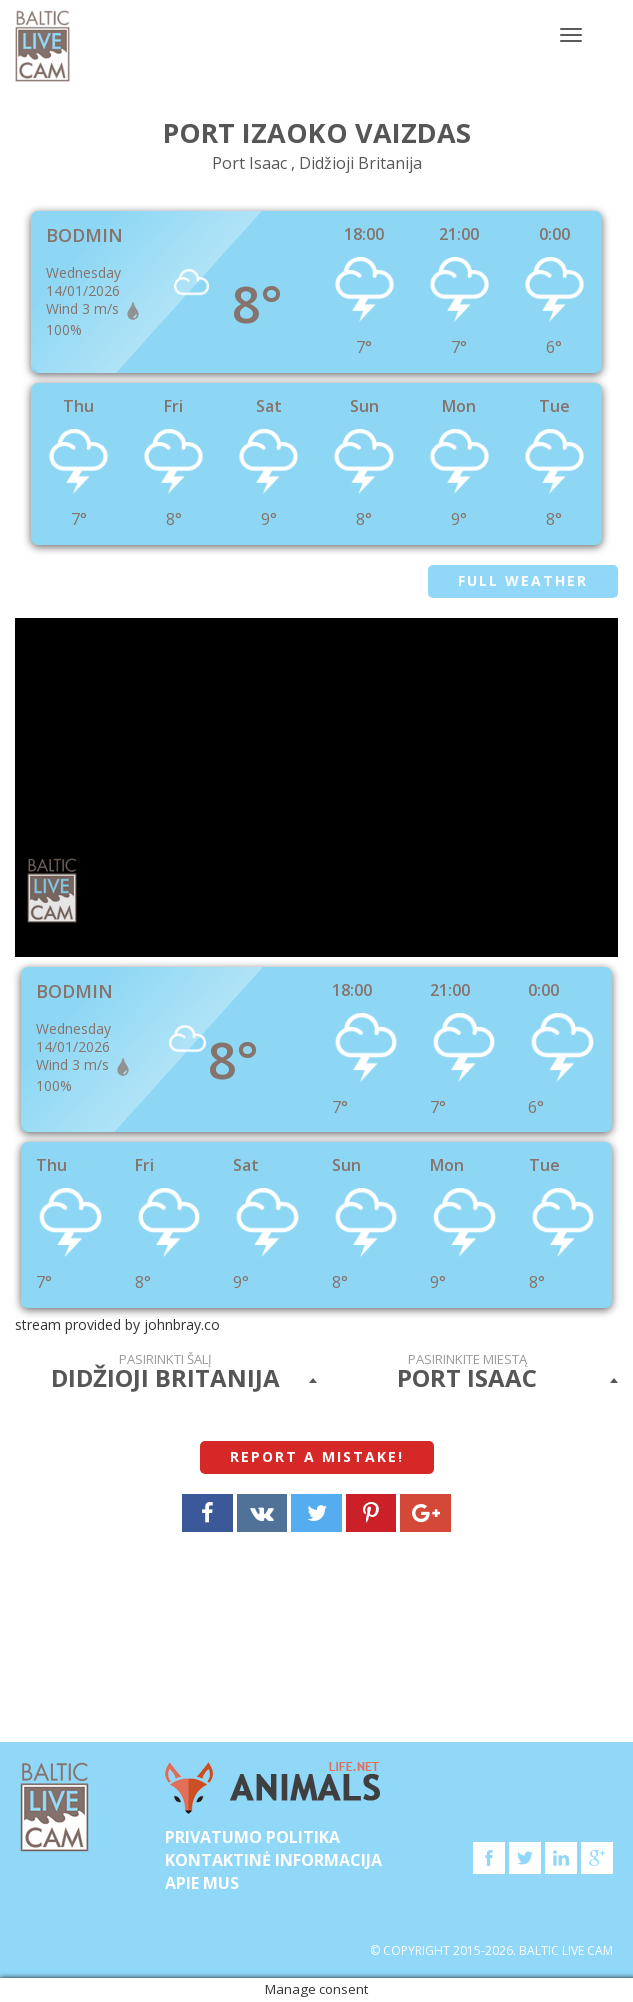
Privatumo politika (252, 1837)
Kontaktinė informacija (273, 1860)
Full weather (523, 580)
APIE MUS (202, 1883)
